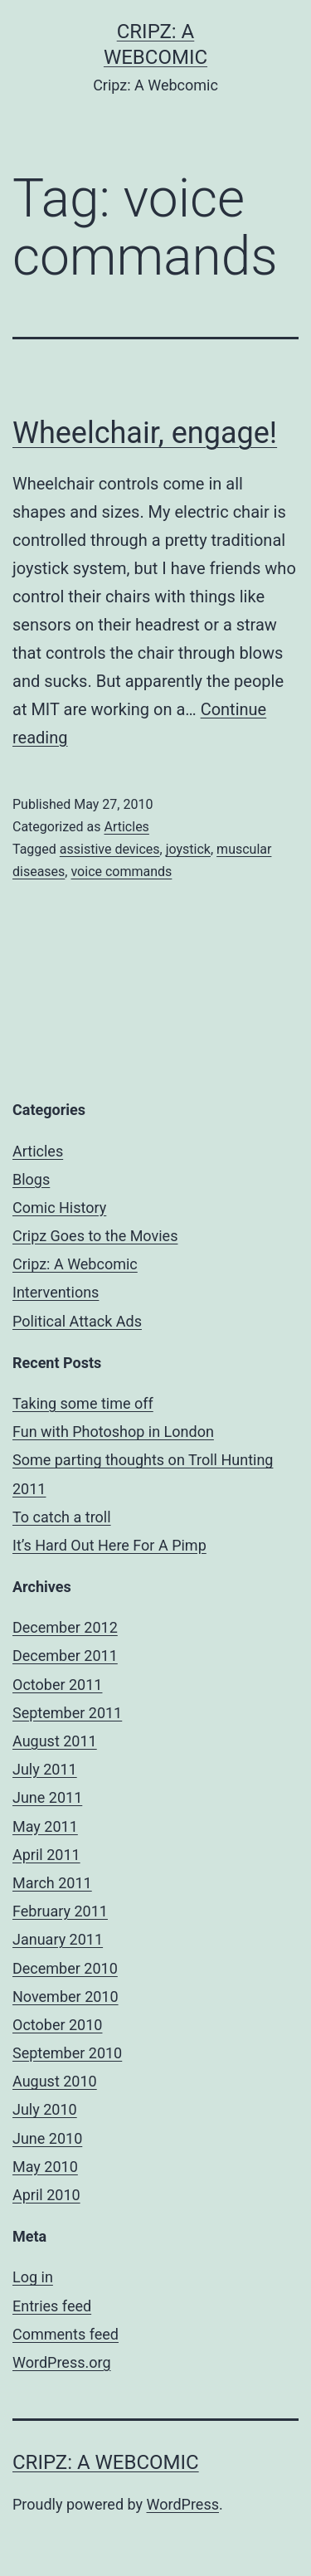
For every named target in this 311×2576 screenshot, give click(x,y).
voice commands (121, 871)
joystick (188, 849)
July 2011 (44, 1769)
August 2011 (54, 1741)
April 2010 (46, 2194)
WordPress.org (61, 2362)
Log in (32, 2277)
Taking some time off (82, 1403)
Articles (126, 827)
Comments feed (65, 2334)
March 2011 (52, 1883)
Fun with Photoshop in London (113, 1431)
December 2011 (65, 1655)
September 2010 (67, 2053)
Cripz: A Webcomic (75, 1264)
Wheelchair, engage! (144, 433)
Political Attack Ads (77, 1321)
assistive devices (110, 849)
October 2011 (57, 1684)
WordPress (183, 2504)
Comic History (59, 1207)
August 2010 (54, 2081)
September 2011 (67, 1712)
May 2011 (45, 1826)
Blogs (31, 1179)
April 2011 (46, 1854)
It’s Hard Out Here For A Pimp (109, 1545)
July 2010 (44, 2109)
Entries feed (51, 2306)
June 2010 (47, 2138)
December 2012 (65, 1627)
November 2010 (65, 1996)
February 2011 (60, 1911)
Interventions (55, 1292)
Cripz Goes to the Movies (94, 1235)
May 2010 (45, 2166)
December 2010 (65, 1968)
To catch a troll (61, 1517)
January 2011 (57, 1939)
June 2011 (47, 1797)
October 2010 (57, 2024)
